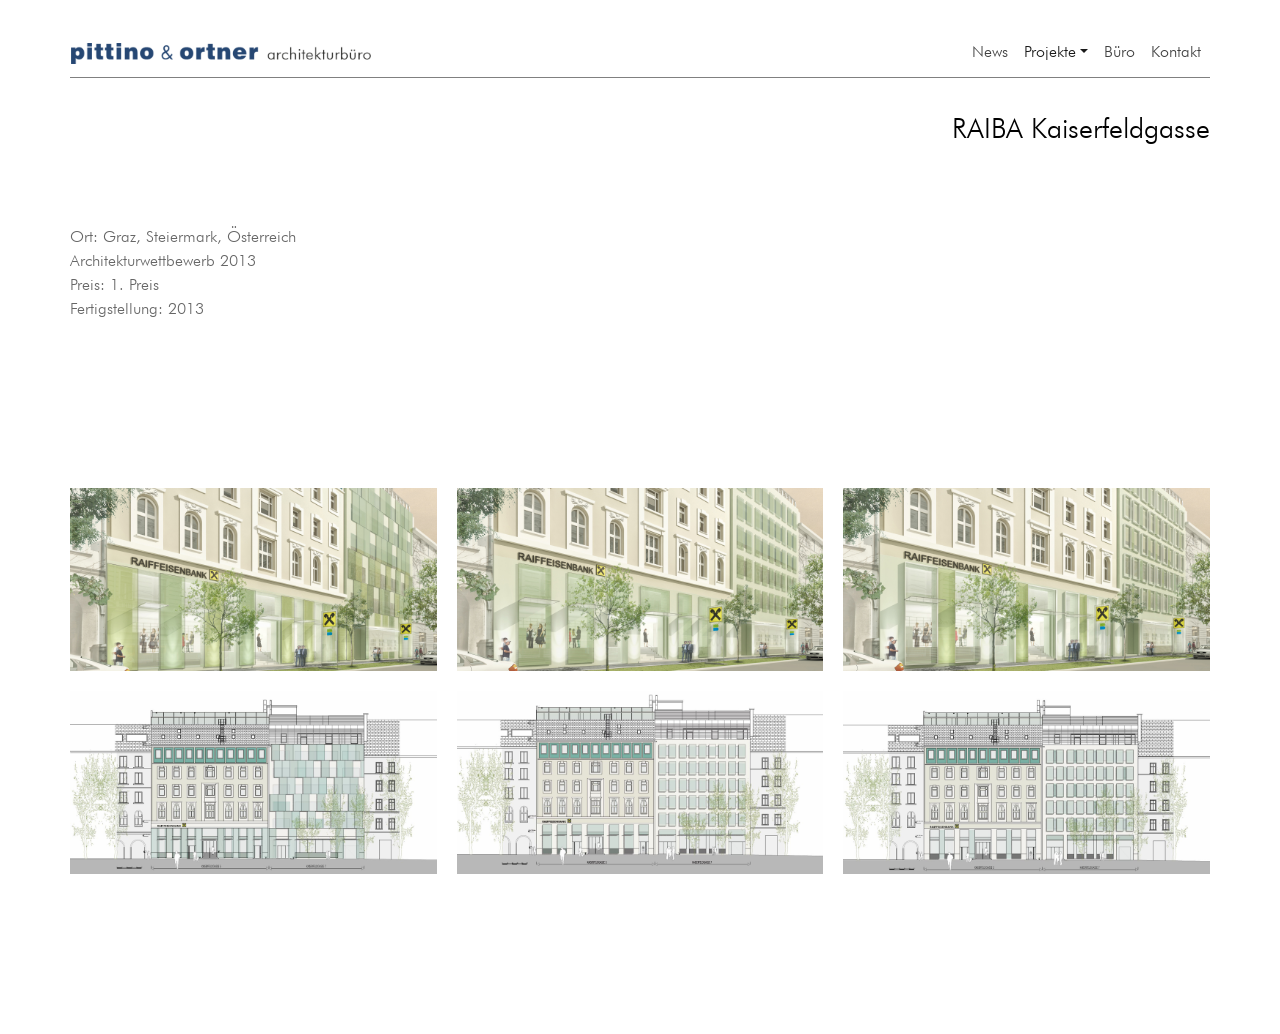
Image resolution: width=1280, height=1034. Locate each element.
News (990, 49)
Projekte (1050, 49)
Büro (1119, 49)
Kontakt (1176, 49)
